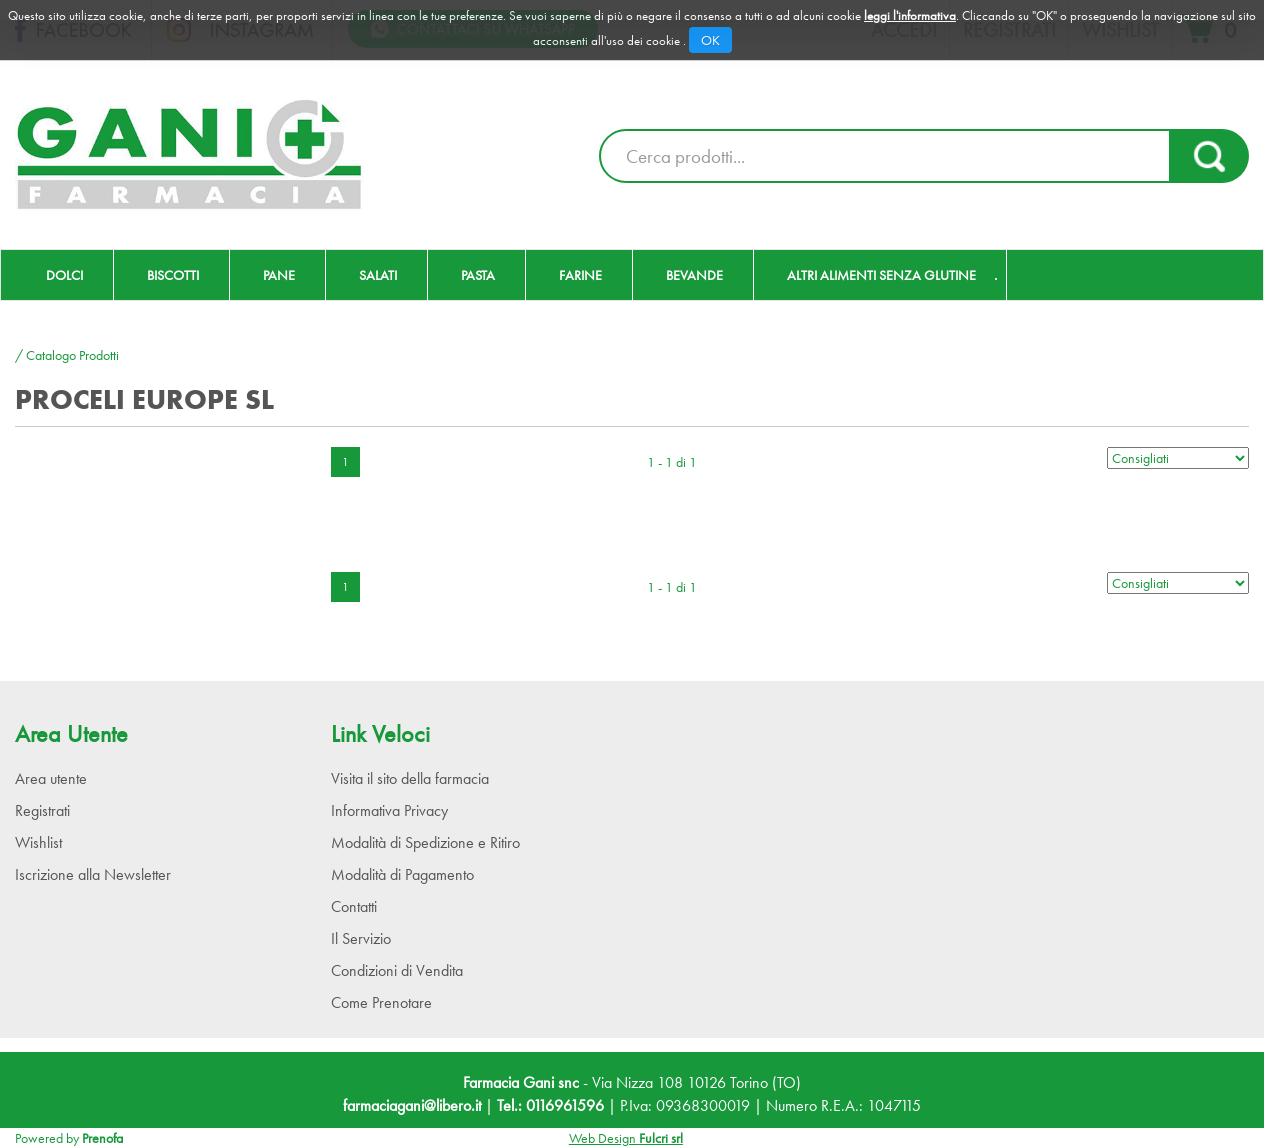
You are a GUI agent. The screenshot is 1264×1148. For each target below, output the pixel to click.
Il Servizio (361, 938)
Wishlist (38, 842)
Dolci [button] (64, 275)
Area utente (51, 778)
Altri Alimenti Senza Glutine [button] (881, 275)
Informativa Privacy (389, 810)
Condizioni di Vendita (397, 970)
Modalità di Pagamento (402, 874)
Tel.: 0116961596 (550, 1105)
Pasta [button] (478, 275)
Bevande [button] (694, 275)
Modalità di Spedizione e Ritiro (425, 842)
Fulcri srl (661, 1138)
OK (710, 40)
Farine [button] (580, 275)
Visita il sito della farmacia (410, 778)
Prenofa (102, 1138)
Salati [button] (378, 275)
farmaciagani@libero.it (412, 1105)
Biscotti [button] (173, 275)
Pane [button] (279, 275)
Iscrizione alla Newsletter (93, 874)
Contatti (354, 906)
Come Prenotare (381, 1002)
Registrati (42, 810)
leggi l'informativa (910, 15)
